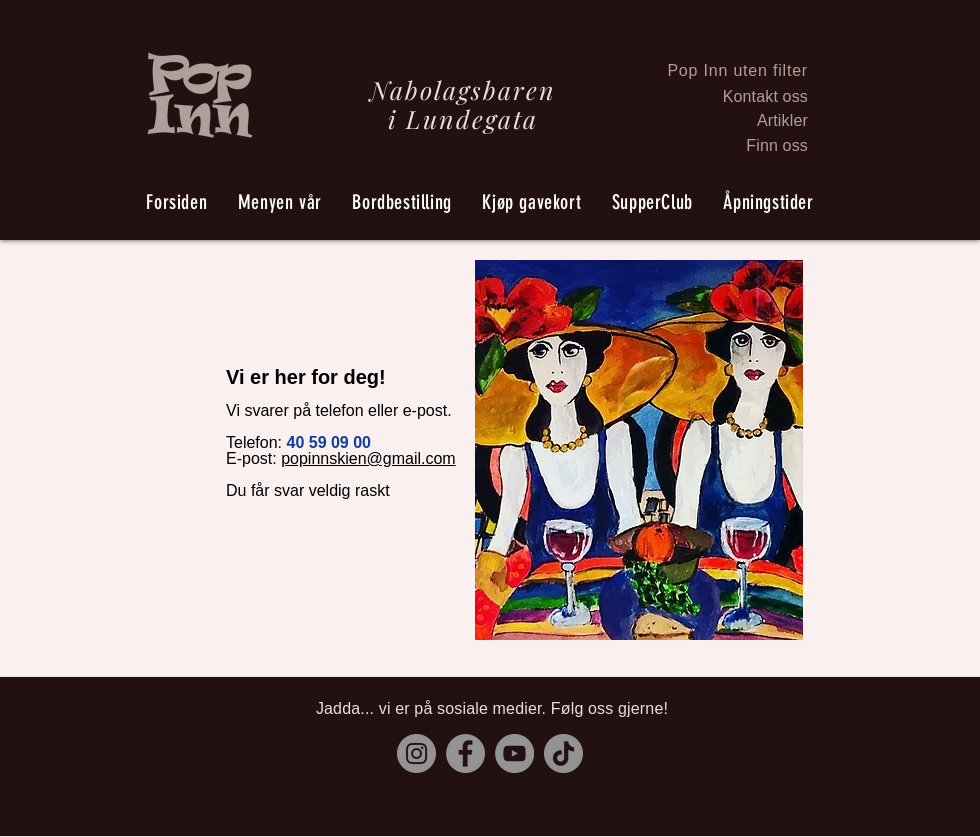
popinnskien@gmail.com (368, 458)
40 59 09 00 (328, 442)
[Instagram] (416, 753)
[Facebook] (465, 753)
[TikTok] (563, 753)
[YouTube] (514, 753)
